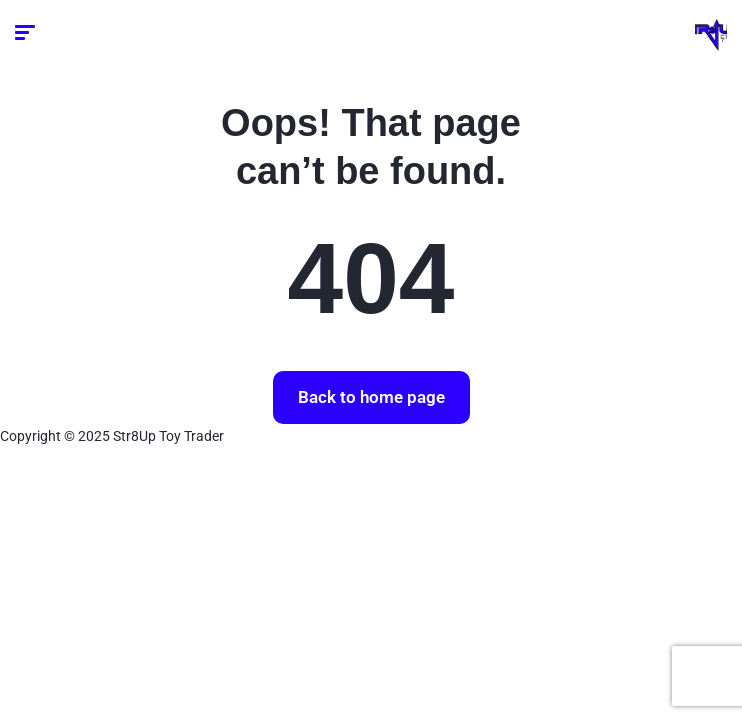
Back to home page (371, 397)
